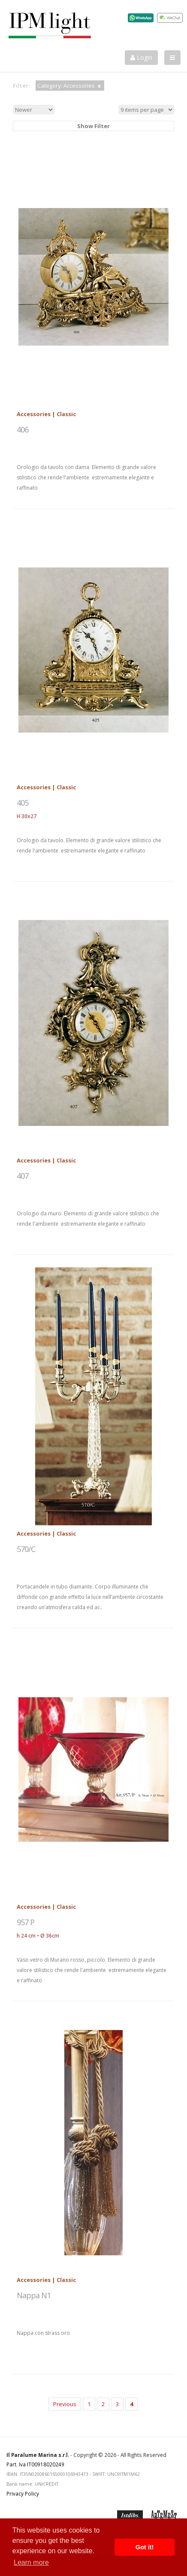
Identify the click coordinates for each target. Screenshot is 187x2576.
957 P (25, 1922)
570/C (26, 1549)
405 (22, 802)
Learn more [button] (31, 2562)
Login (141, 57)
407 (22, 1176)
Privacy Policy (22, 2493)
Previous (64, 2404)
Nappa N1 (34, 2295)
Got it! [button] (145, 2547)
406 (22, 429)
